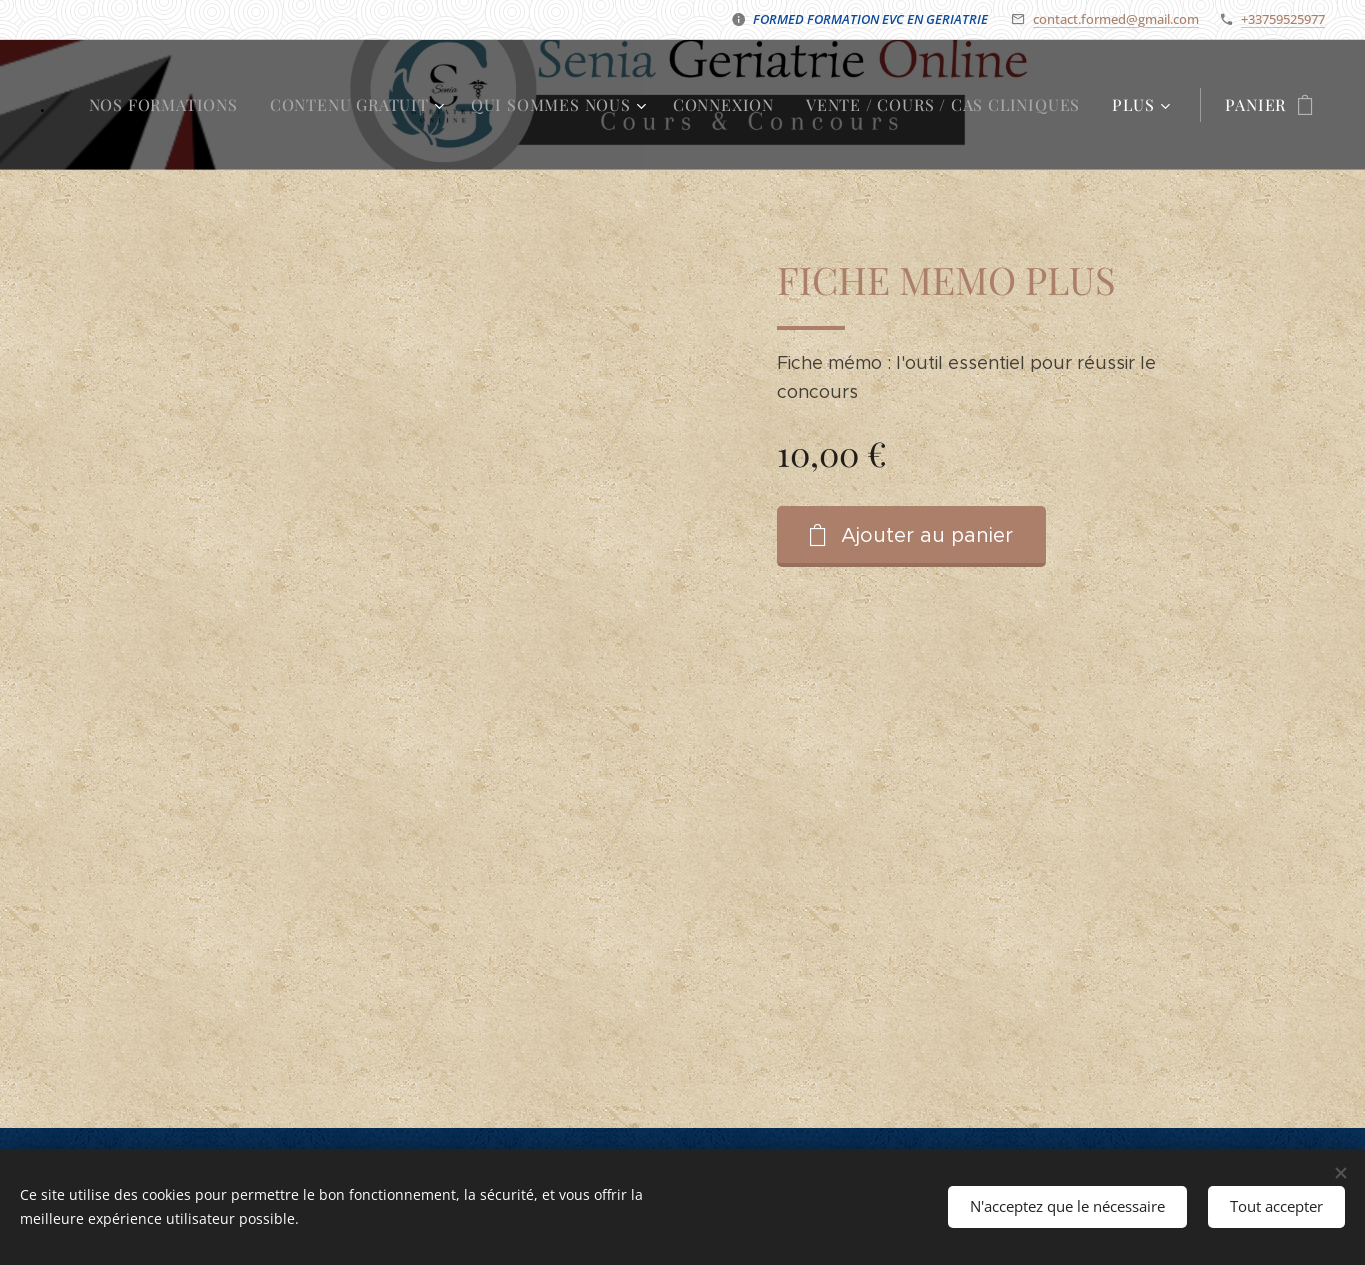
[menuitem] (169, 105)
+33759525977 (1283, 19)
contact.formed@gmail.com (1116, 19)
